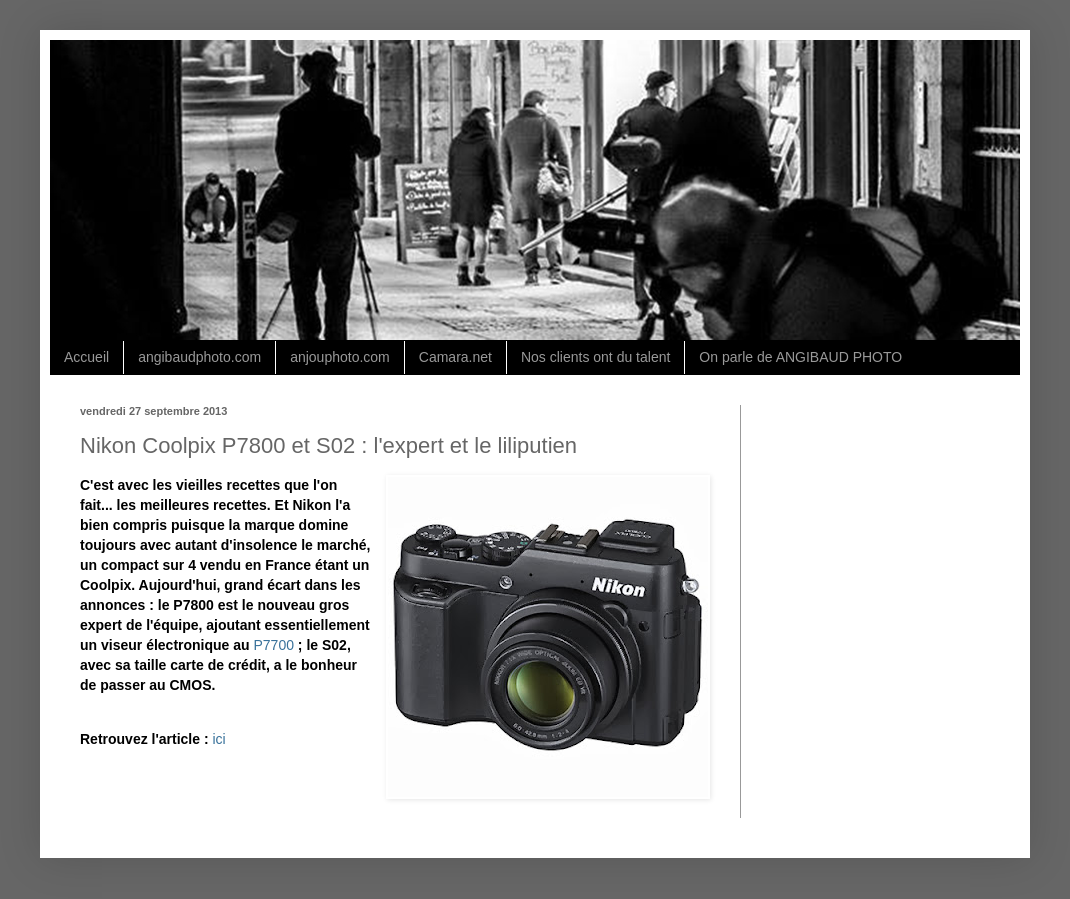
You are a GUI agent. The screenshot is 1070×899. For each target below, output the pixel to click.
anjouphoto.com (340, 357)
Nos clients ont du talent (595, 357)
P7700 (274, 645)
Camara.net (455, 357)
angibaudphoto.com (199, 357)
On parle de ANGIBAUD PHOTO (800, 357)
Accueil (86, 357)
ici (218, 739)
